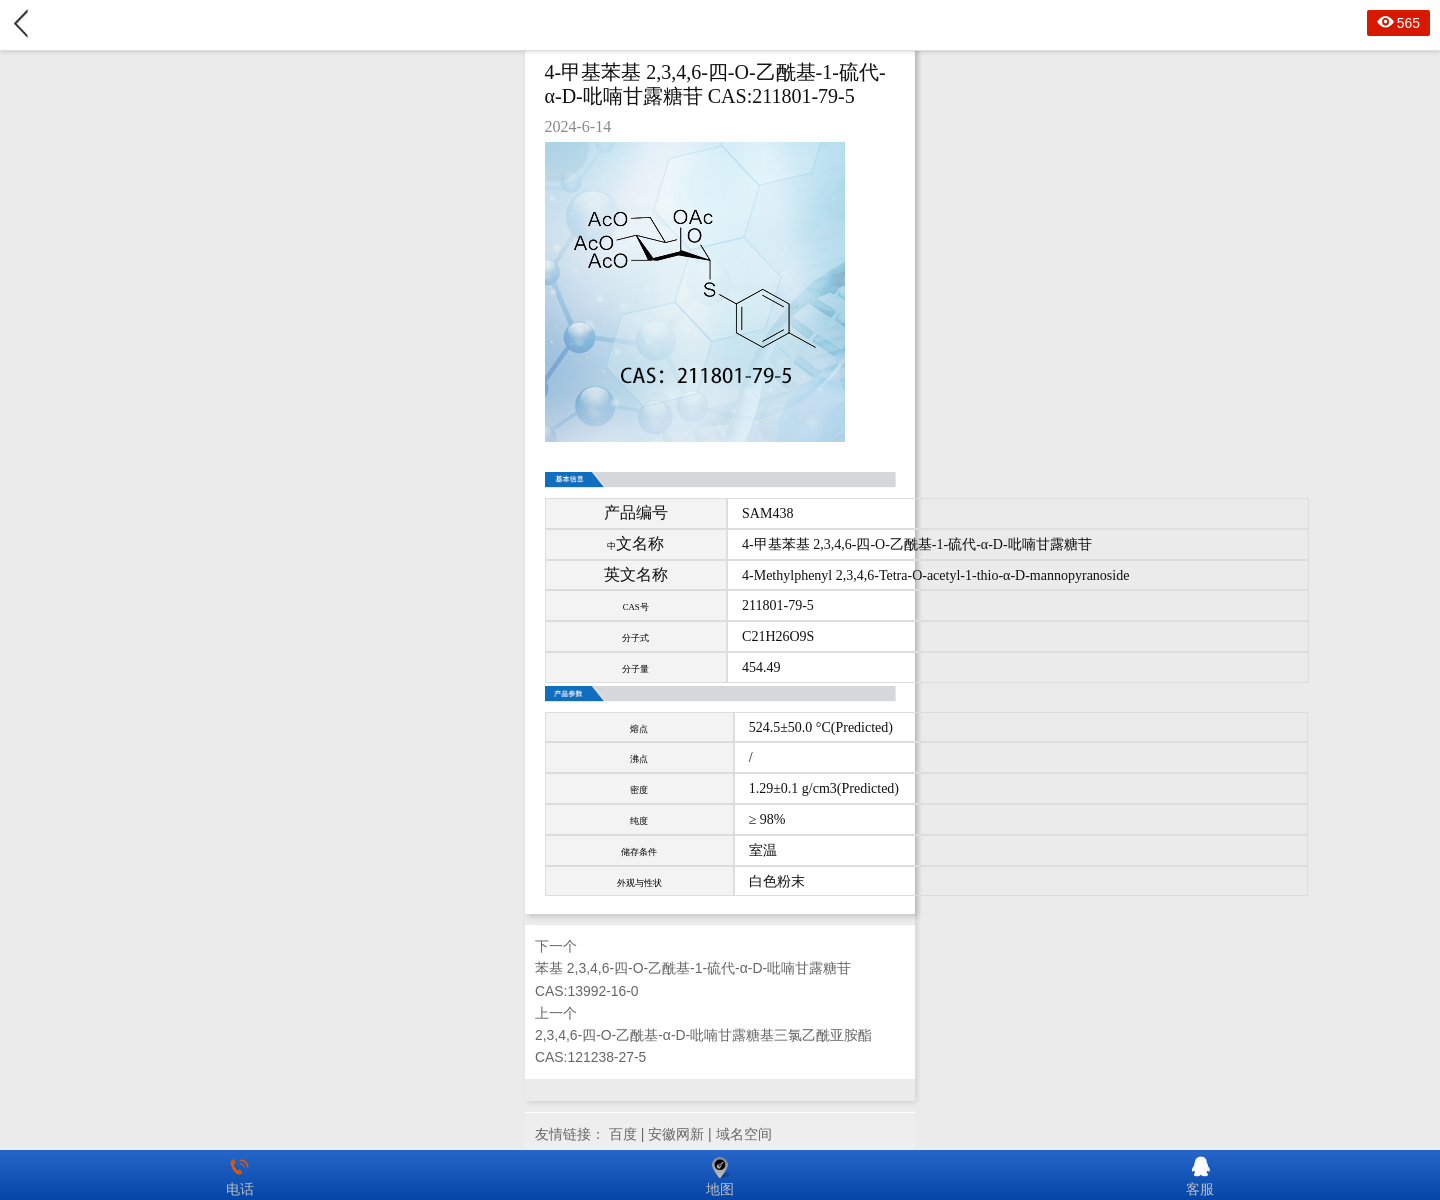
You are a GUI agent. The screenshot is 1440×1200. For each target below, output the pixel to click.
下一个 (720, 970)
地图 (720, 1175)
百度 (623, 1134)
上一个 (720, 1037)
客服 (1200, 1175)
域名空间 (744, 1134)
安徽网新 (676, 1134)
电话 (240, 1175)
